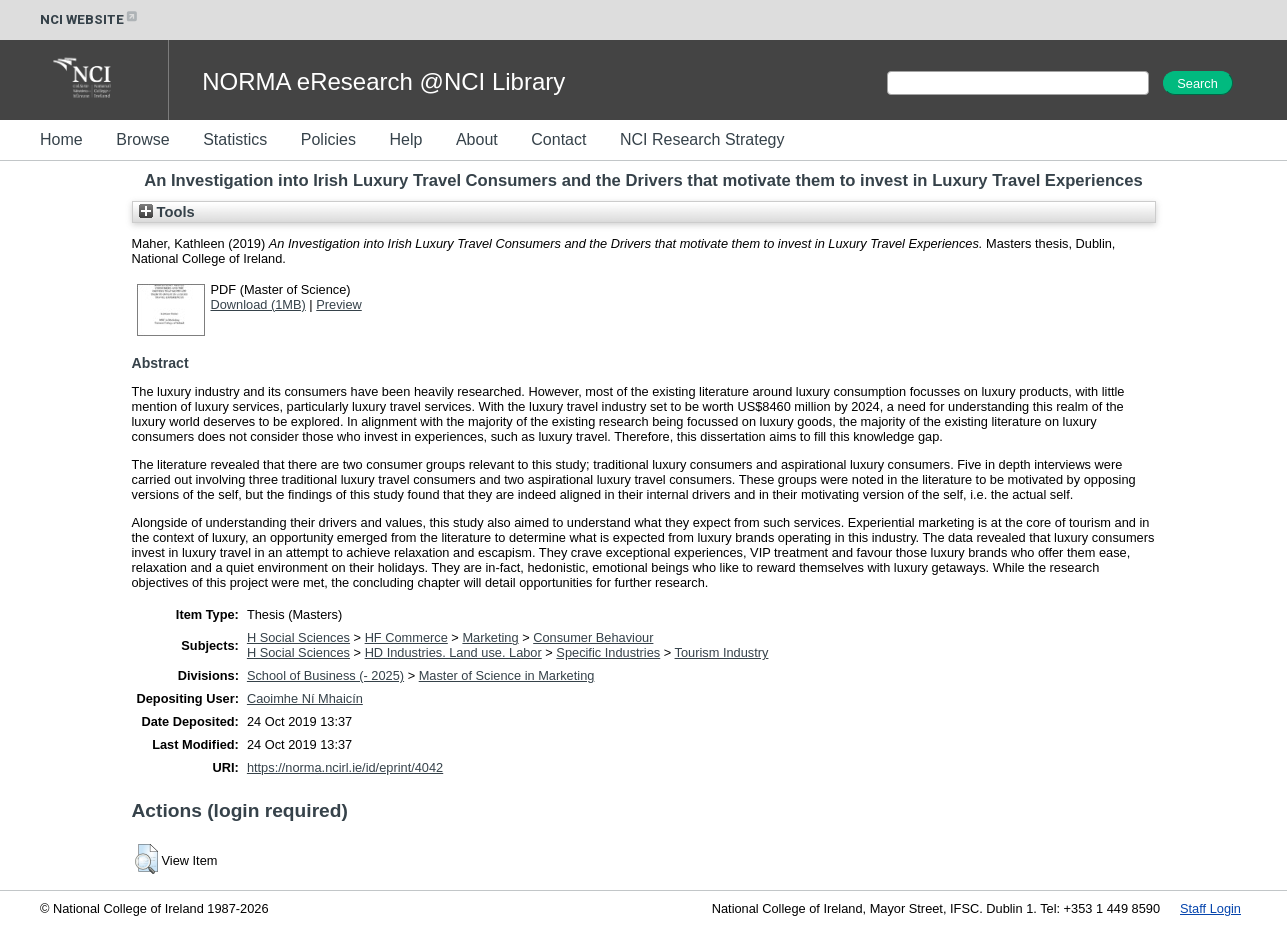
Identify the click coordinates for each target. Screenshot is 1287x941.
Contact (558, 139)
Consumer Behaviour (593, 637)
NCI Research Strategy (702, 139)
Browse (142, 139)
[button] (146, 859)
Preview (339, 304)
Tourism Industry (722, 652)
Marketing (490, 637)
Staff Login (1210, 908)
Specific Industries (608, 652)
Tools (167, 212)
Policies (328, 139)
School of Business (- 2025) (325, 675)
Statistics (235, 139)
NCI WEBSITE (90, 19)
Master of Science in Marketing (507, 675)
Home (61, 139)
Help (405, 139)
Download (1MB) (258, 304)
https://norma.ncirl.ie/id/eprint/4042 (345, 767)
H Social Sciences (298, 637)
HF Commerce (406, 637)
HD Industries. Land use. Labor (453, 652)
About (477, 139)
